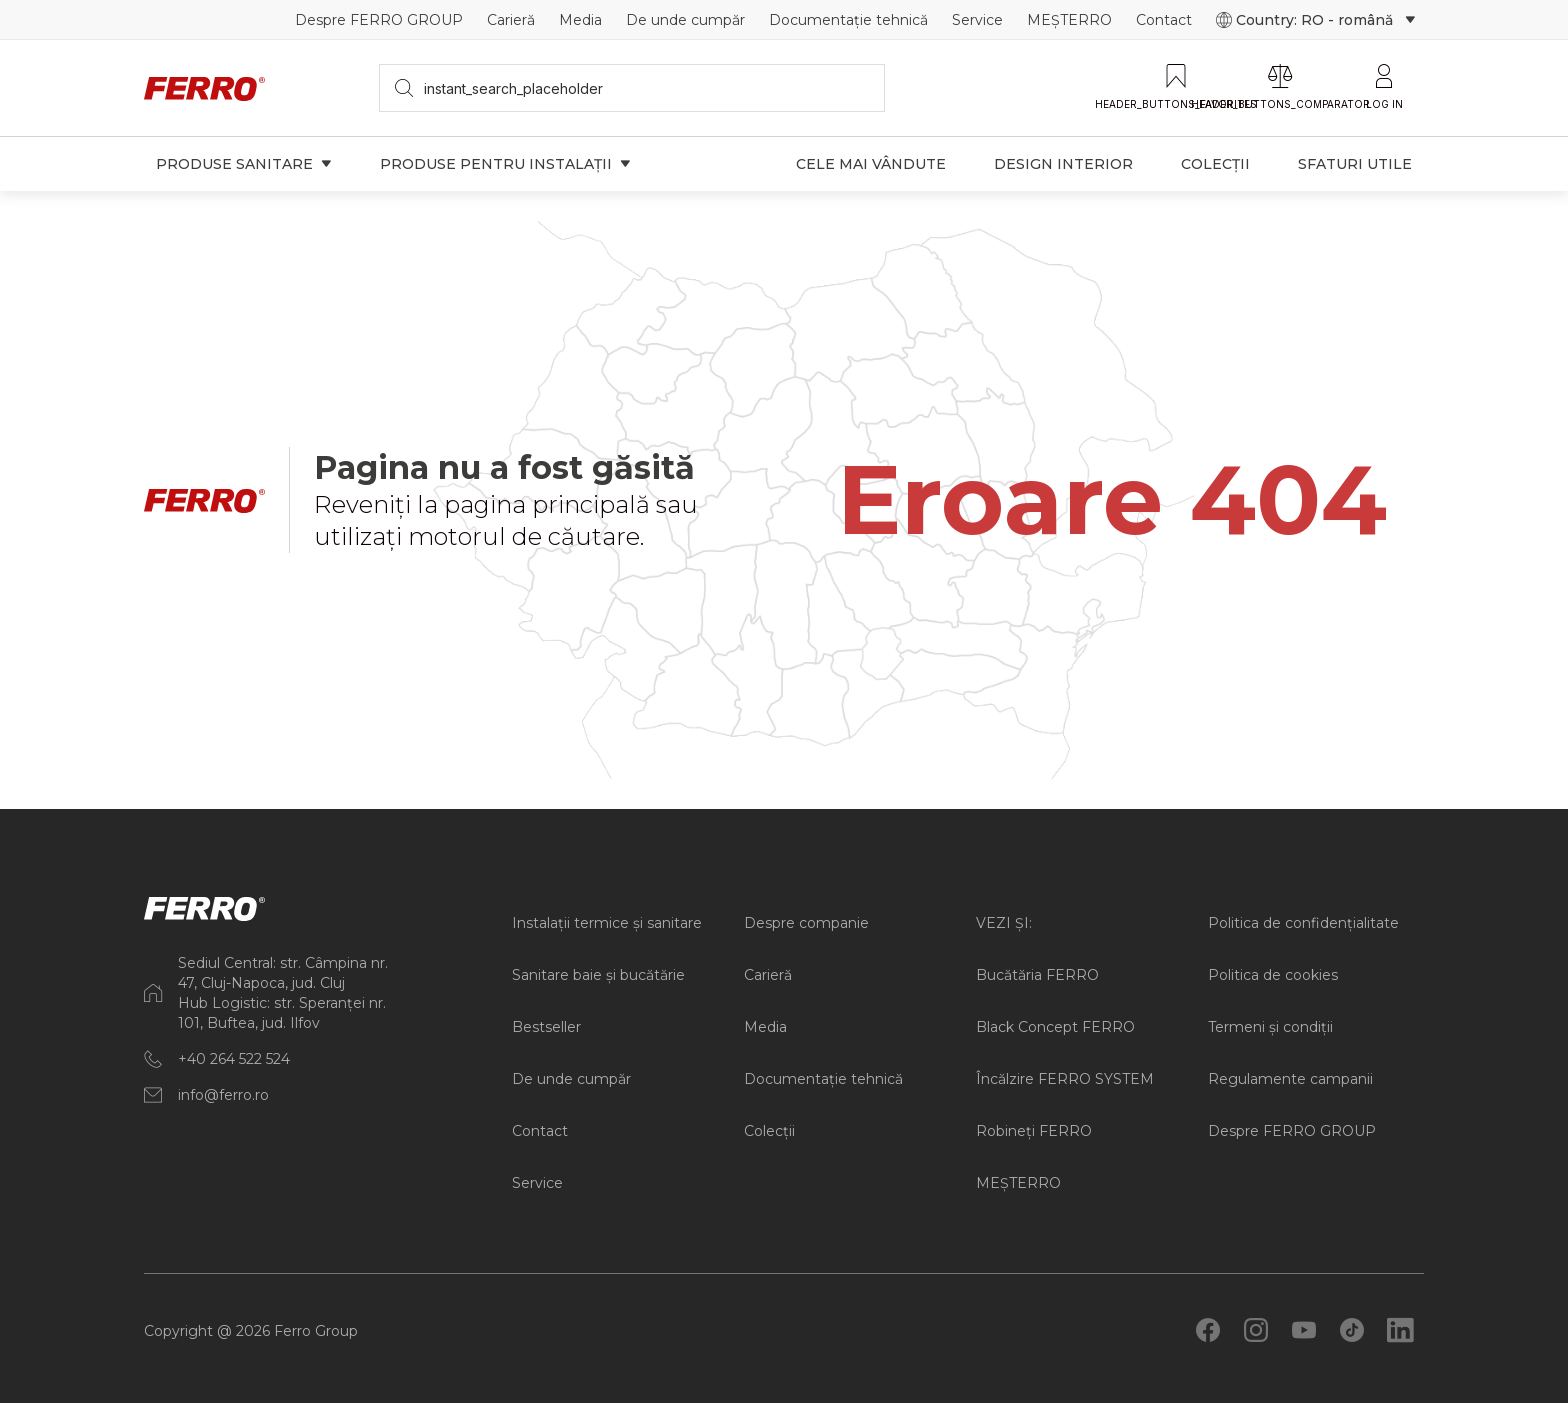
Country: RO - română (1316, 20)
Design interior (1063, 164)
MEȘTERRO (1069, 20)
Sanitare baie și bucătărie (598, 975)
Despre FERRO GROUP (379, 20)
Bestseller (546, 1027)
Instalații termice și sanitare (607, 923)
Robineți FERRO (1034, 1131)
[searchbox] (632, 88)
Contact (1164, 20)
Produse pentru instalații (505, 164)
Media (580, 20)
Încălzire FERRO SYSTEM (1065, 1079)
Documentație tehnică (848, 20)
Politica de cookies (1273, 975)
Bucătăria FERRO (1037, 975)
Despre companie (806, 923)
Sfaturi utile (1355, 164)
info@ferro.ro (223, 1095)
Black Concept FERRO (1055, 1027)
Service (977, 20)
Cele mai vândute (871, 164)
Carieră (511, 20)
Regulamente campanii (1290, 1079)
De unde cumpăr (685, 20)
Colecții (1215, 164)
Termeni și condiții (1270, 1027)
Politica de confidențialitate (1303, 923)
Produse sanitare (244, 164)
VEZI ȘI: (1004, 923)
